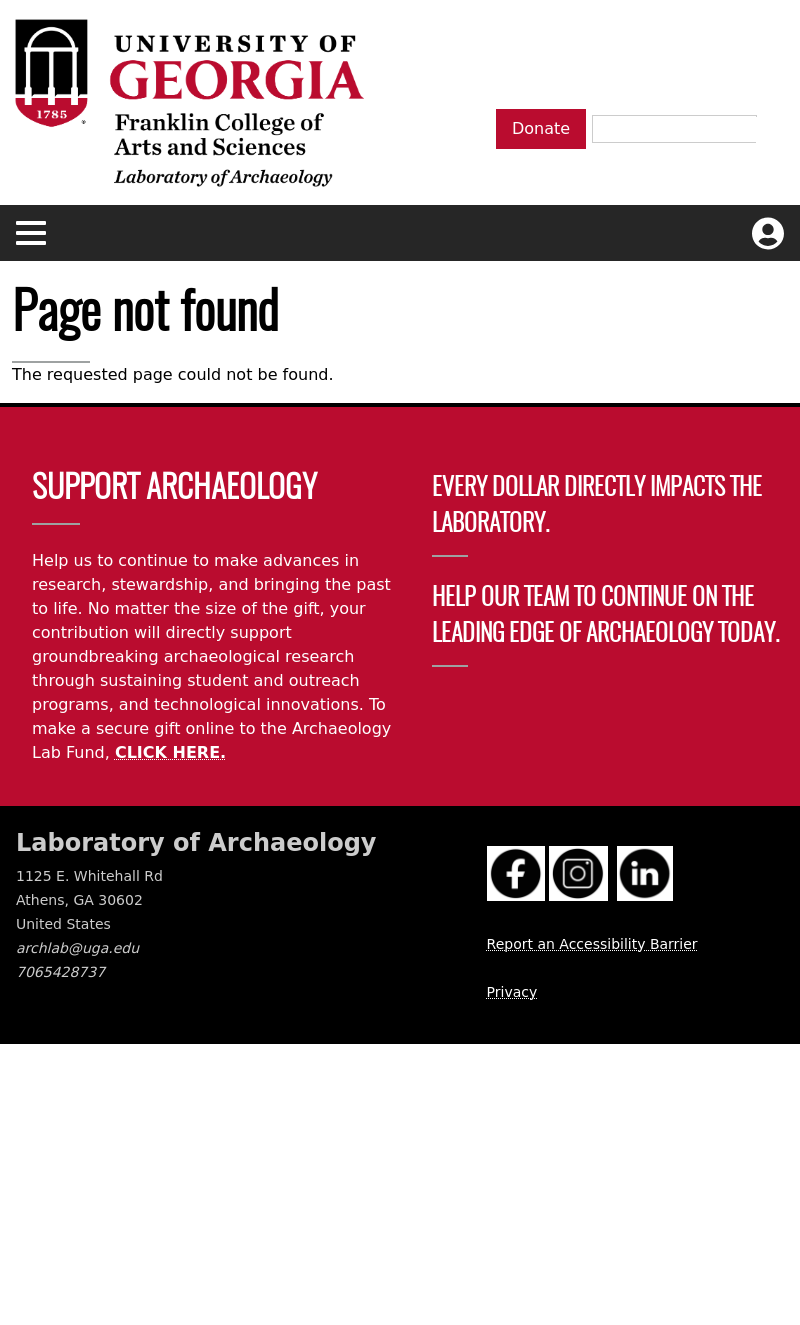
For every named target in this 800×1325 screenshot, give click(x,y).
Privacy (512, 992)
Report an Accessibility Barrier (592, 944)
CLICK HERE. (170, 752)
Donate (541, 128)
